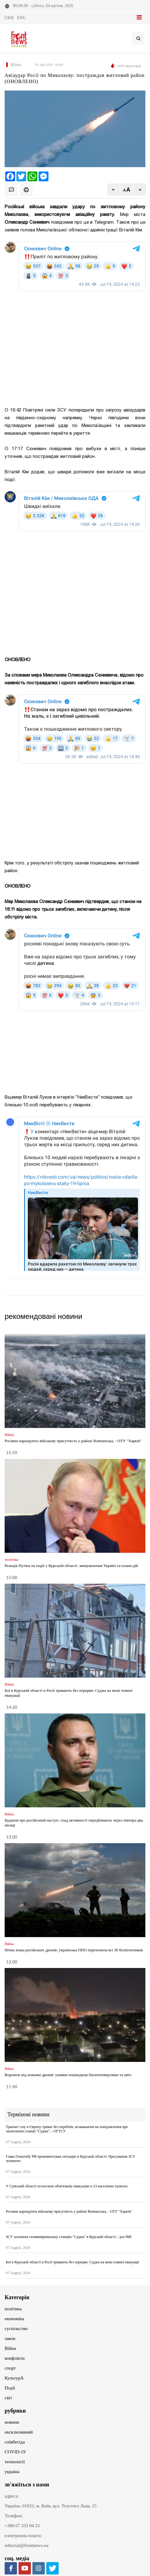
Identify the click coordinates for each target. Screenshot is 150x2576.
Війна (10, 2348)
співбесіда (15, 2441)
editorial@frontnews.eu (26, 2545)
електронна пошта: (23, 2535)
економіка (14, 2318)
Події (10, 2387)
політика (13, 2308)
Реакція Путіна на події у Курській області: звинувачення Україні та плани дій (71, 1565)
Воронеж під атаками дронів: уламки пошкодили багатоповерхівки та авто (68, 2074)
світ (8, 2397)
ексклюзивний (19, 2432)
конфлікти (15, 2358)
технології (15, 2461)
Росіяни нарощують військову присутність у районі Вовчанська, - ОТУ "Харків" (73, 1440)
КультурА (14, 2377)
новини (12, 2422)
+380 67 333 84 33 (22, 2525)
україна (12, 2471)
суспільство (16, 2328)
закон (10, 2338)
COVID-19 (15, 2451)
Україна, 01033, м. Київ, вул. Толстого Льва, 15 (51, 2505)
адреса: (12, 2496)
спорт (10, 2368)
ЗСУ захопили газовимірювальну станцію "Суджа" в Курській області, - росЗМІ (68, 2237)
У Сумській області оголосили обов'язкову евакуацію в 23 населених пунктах (67, 2186)
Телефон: (14, 2515)
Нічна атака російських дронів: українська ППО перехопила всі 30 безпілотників (74, 1950)
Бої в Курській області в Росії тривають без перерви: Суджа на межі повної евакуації (72, 2262)
